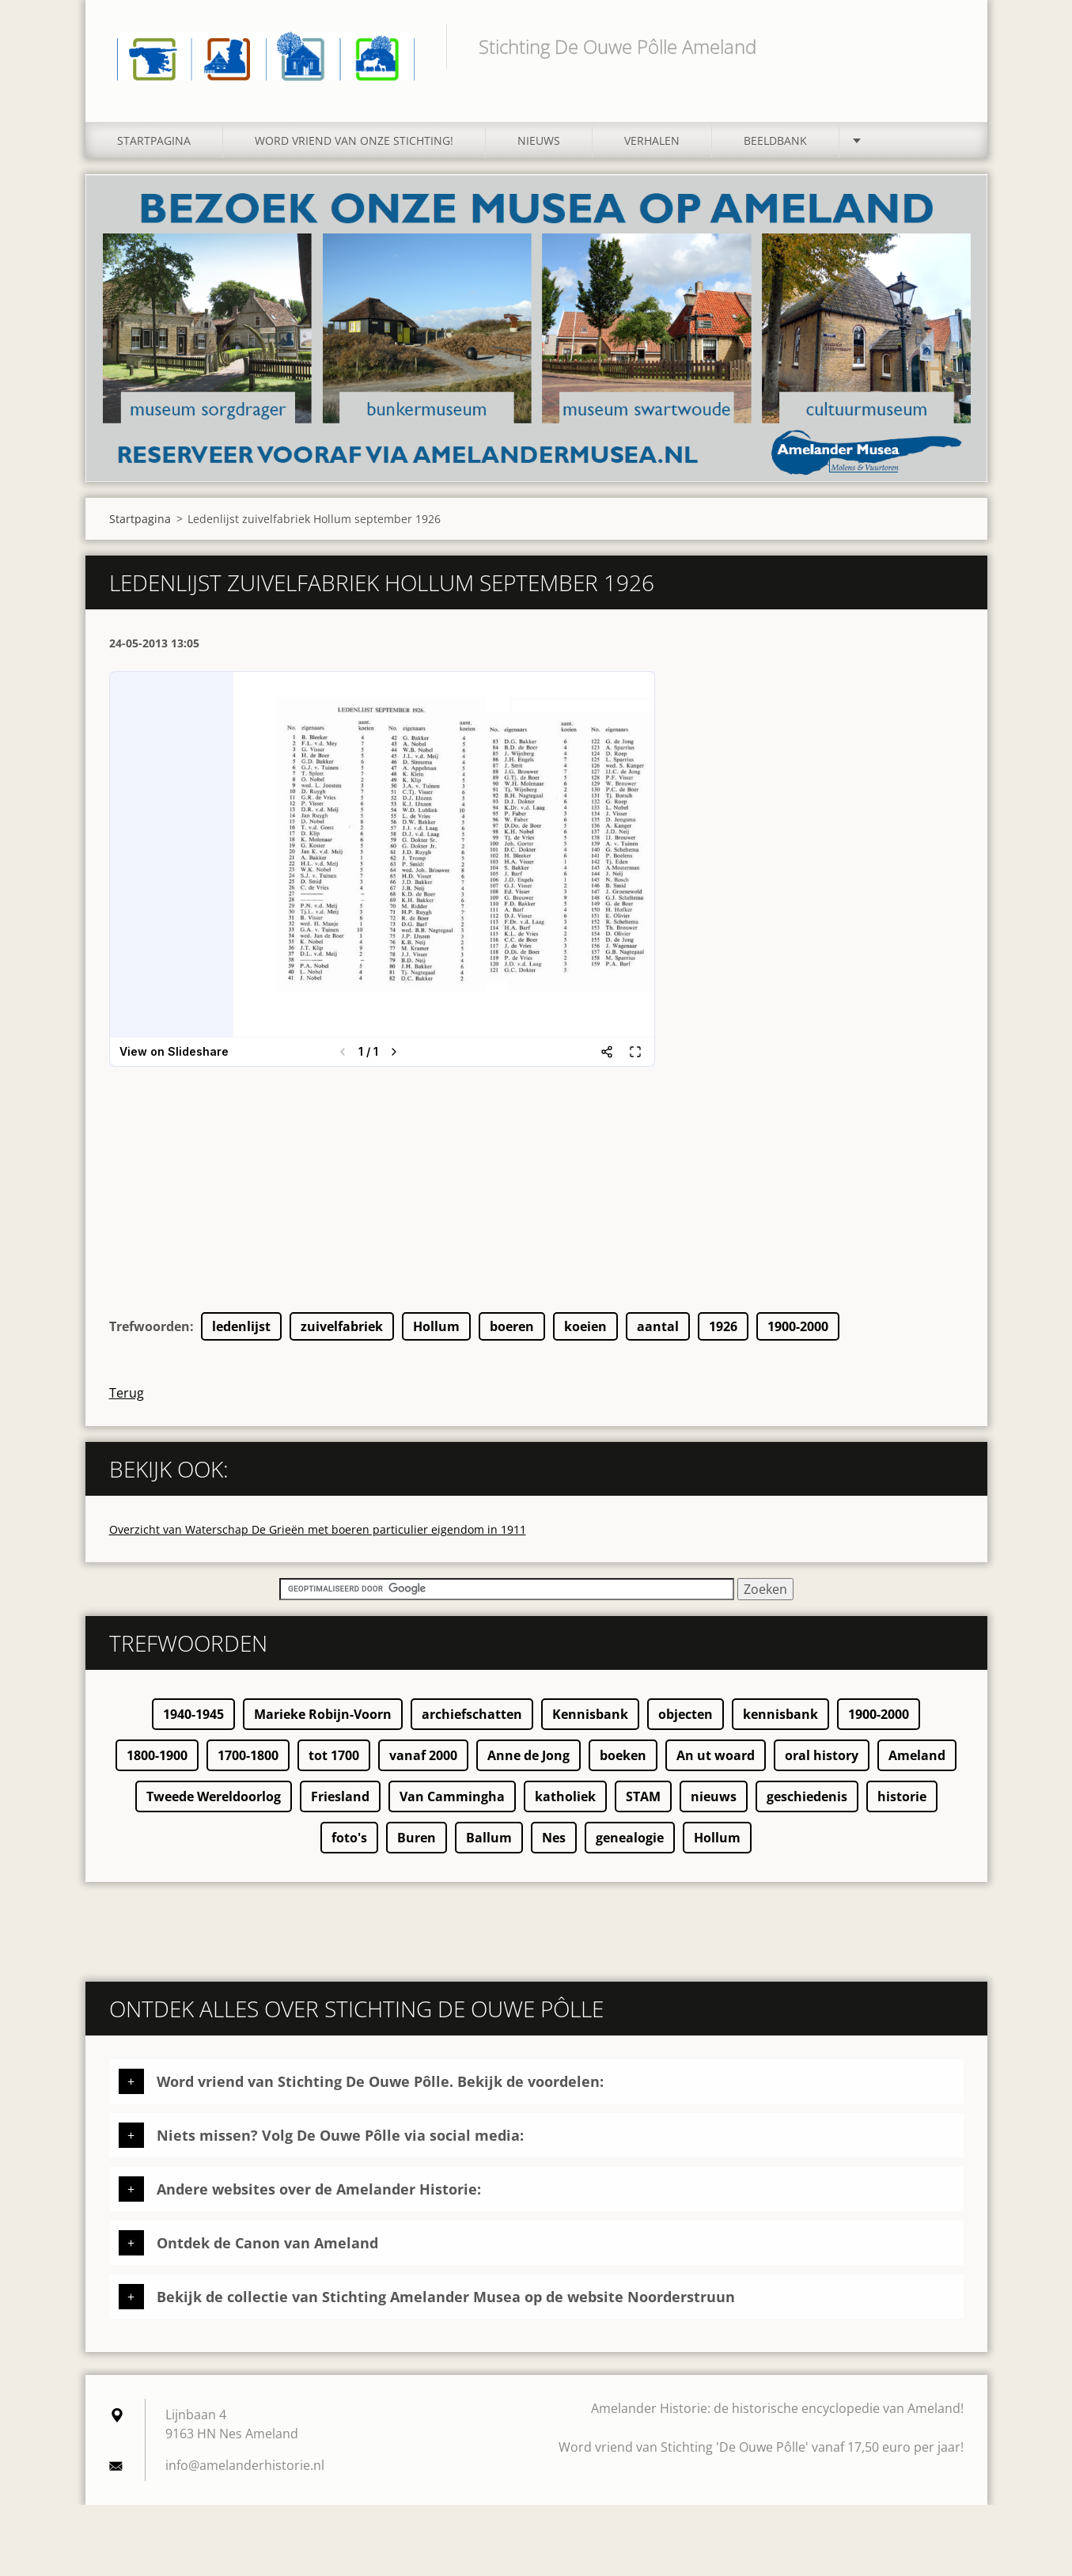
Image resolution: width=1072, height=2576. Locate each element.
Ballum (489, 1837)
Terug (126, 1393)
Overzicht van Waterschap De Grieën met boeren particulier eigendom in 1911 (317, 1529)
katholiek (565, 1796)
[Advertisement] (536, 1201)
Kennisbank (590, 1714)
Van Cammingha (452, 1796)
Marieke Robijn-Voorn (323, 1714)
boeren (512, 1326)
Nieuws (538, 140)
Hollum (436, 1326)
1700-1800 (248, 1755)
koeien (585, 1326)
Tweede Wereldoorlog (213, 1796)
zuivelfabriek (342, 1326)
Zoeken (946, 46)
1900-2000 (797, 1326)
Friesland (340, 1796)
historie (901, 1796)
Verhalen (652, 140)
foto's (349, 1837)
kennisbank (780, 1714)
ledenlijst (241, 1326)
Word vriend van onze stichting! (354, 140)
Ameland (916, 1755)
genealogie (630, 1837)
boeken (623, 1755)
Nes (554, 1837)
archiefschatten (472, 1714)
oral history (821, 1755)
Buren (416, 1837)
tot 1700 (334, 1755)
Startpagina (154, 140)
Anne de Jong (528, 1755)
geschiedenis (807, 1796)
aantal (658, 1326)
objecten (685, 1714)
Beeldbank (775, 140)
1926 (723, 1326)
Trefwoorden (149, 1326)
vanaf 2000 (423, 1755)
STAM (643, 1796)
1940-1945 (193, 1714)
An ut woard (715, 1755)
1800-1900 (157, 1755)
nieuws (714, 1796)
